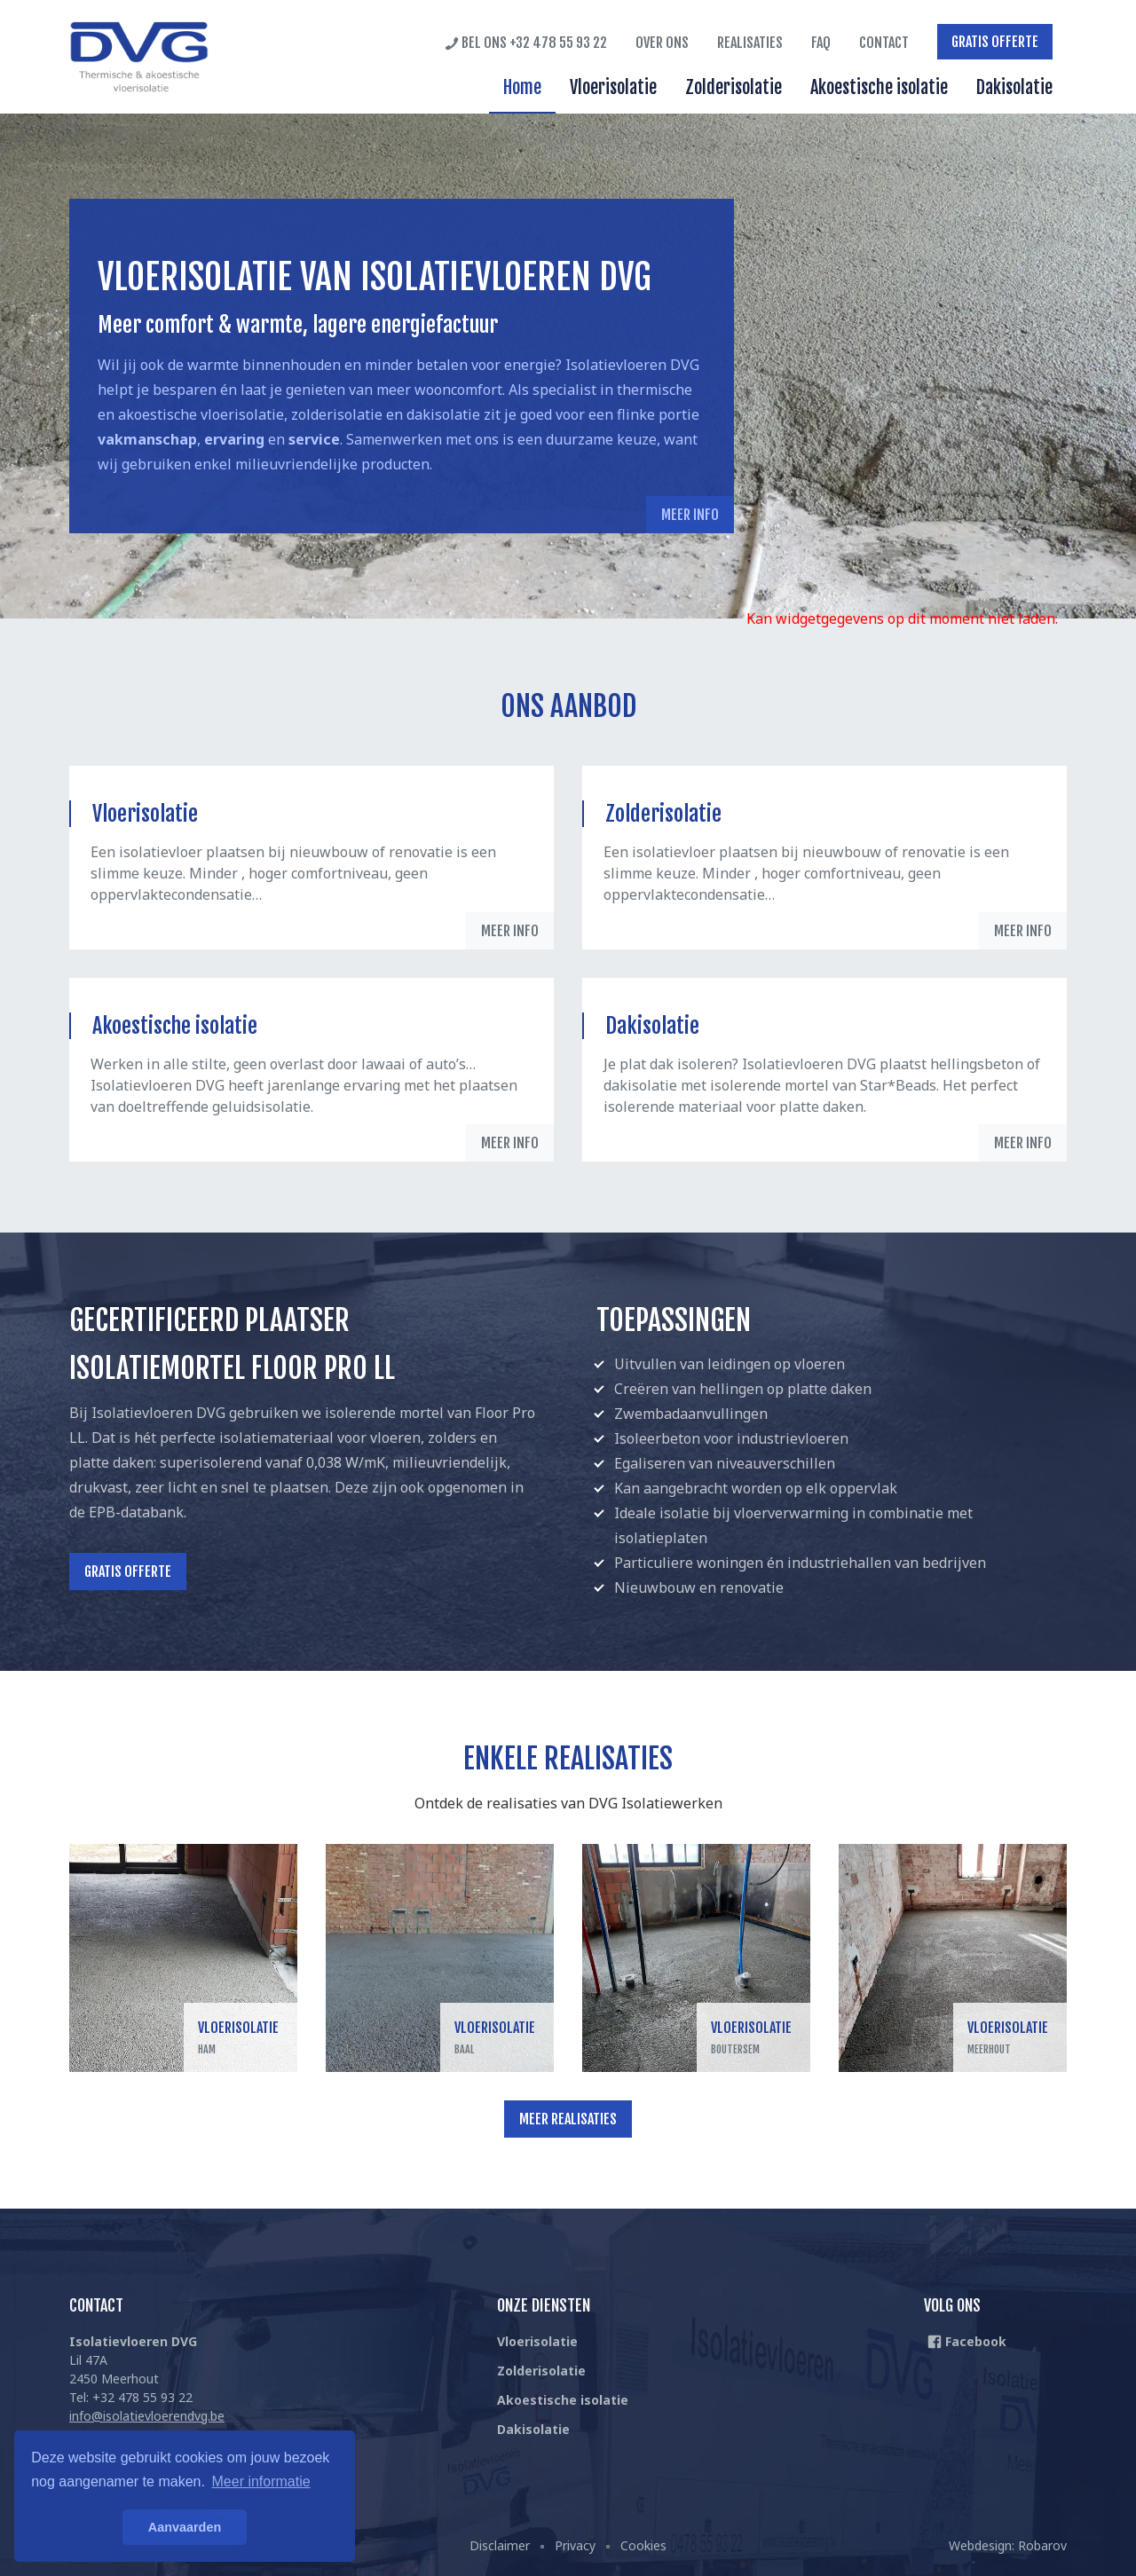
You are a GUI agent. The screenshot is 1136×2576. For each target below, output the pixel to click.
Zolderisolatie (733, 87)
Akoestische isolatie (879, 87)
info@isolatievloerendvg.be (147, 2415)
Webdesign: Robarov (1008, 2545)
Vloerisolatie (613, 87)
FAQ (821, 42)
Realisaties (750, 42)
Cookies (643, 2545)
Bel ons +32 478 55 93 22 (526, 42)
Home (522, 87)
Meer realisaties (568, 2119)
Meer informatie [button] (261, 2481)
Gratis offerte (994, 42)
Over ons (662, 42)
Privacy (575, 2545)
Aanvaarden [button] (184, 2527)
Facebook (966, 2341)
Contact (884, 42)
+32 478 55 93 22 (142, 2397)
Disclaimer (499, 2545)
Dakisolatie (1014, 87)
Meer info (690, 515)
